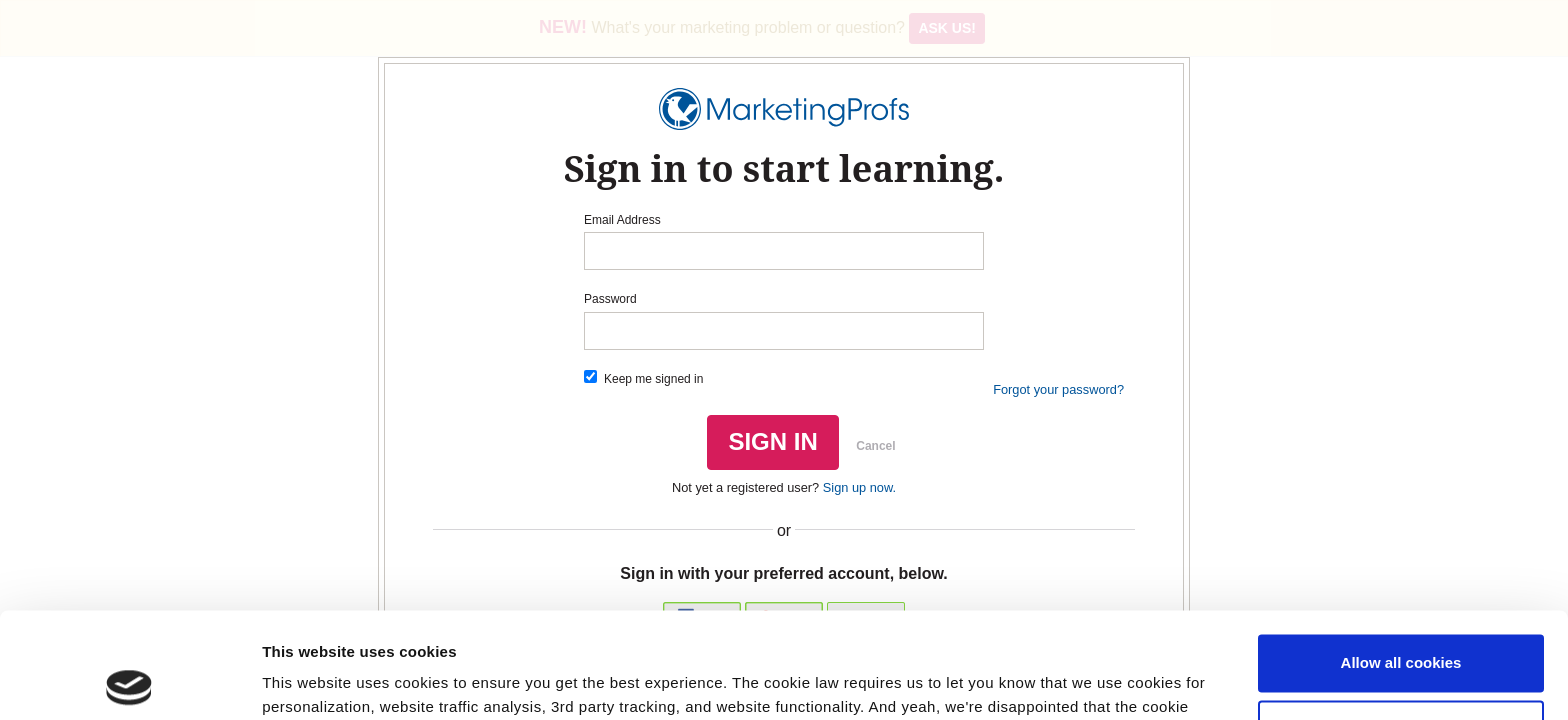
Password (610, 299)
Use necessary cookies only (1401, 622)
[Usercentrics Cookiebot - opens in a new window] (129, 681)
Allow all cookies (1401, 557)
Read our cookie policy (629, 625)
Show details (308, 680)
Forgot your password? (1058, 389)
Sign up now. (859, 487)
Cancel (875, 446)
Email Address (622, 220)
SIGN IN (772, 441)
